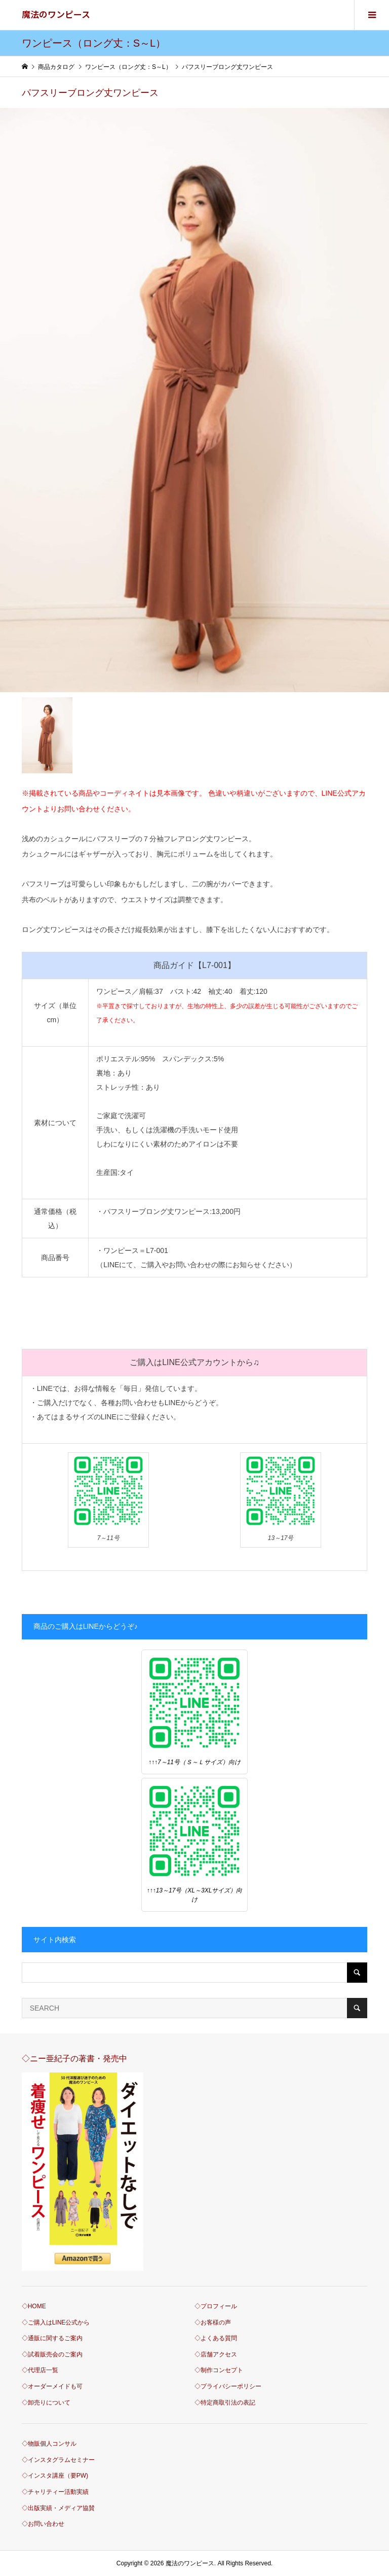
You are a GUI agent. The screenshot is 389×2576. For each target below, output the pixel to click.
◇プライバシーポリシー (227, 2386)
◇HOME (34, 2306)
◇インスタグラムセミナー (58, 2459)
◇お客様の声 (212, 2322)
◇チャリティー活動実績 (55, 2491)
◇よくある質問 (215, 2338)
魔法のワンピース (56, 14)
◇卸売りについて (46, 2402)
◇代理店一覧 (40, 2370)
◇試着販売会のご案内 (52, 2354)
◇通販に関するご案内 (52, 2338)
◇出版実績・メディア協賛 (58, 2508)
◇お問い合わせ (43, 2523)
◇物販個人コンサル (49, 2443)
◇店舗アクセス (215, 2354)
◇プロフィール (215, 2306)
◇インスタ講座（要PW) (55, 2475)
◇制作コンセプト (218, 2370)
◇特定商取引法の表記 (224, 2402)
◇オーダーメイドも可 (52, 2386)
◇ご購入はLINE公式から (56, 2322)
